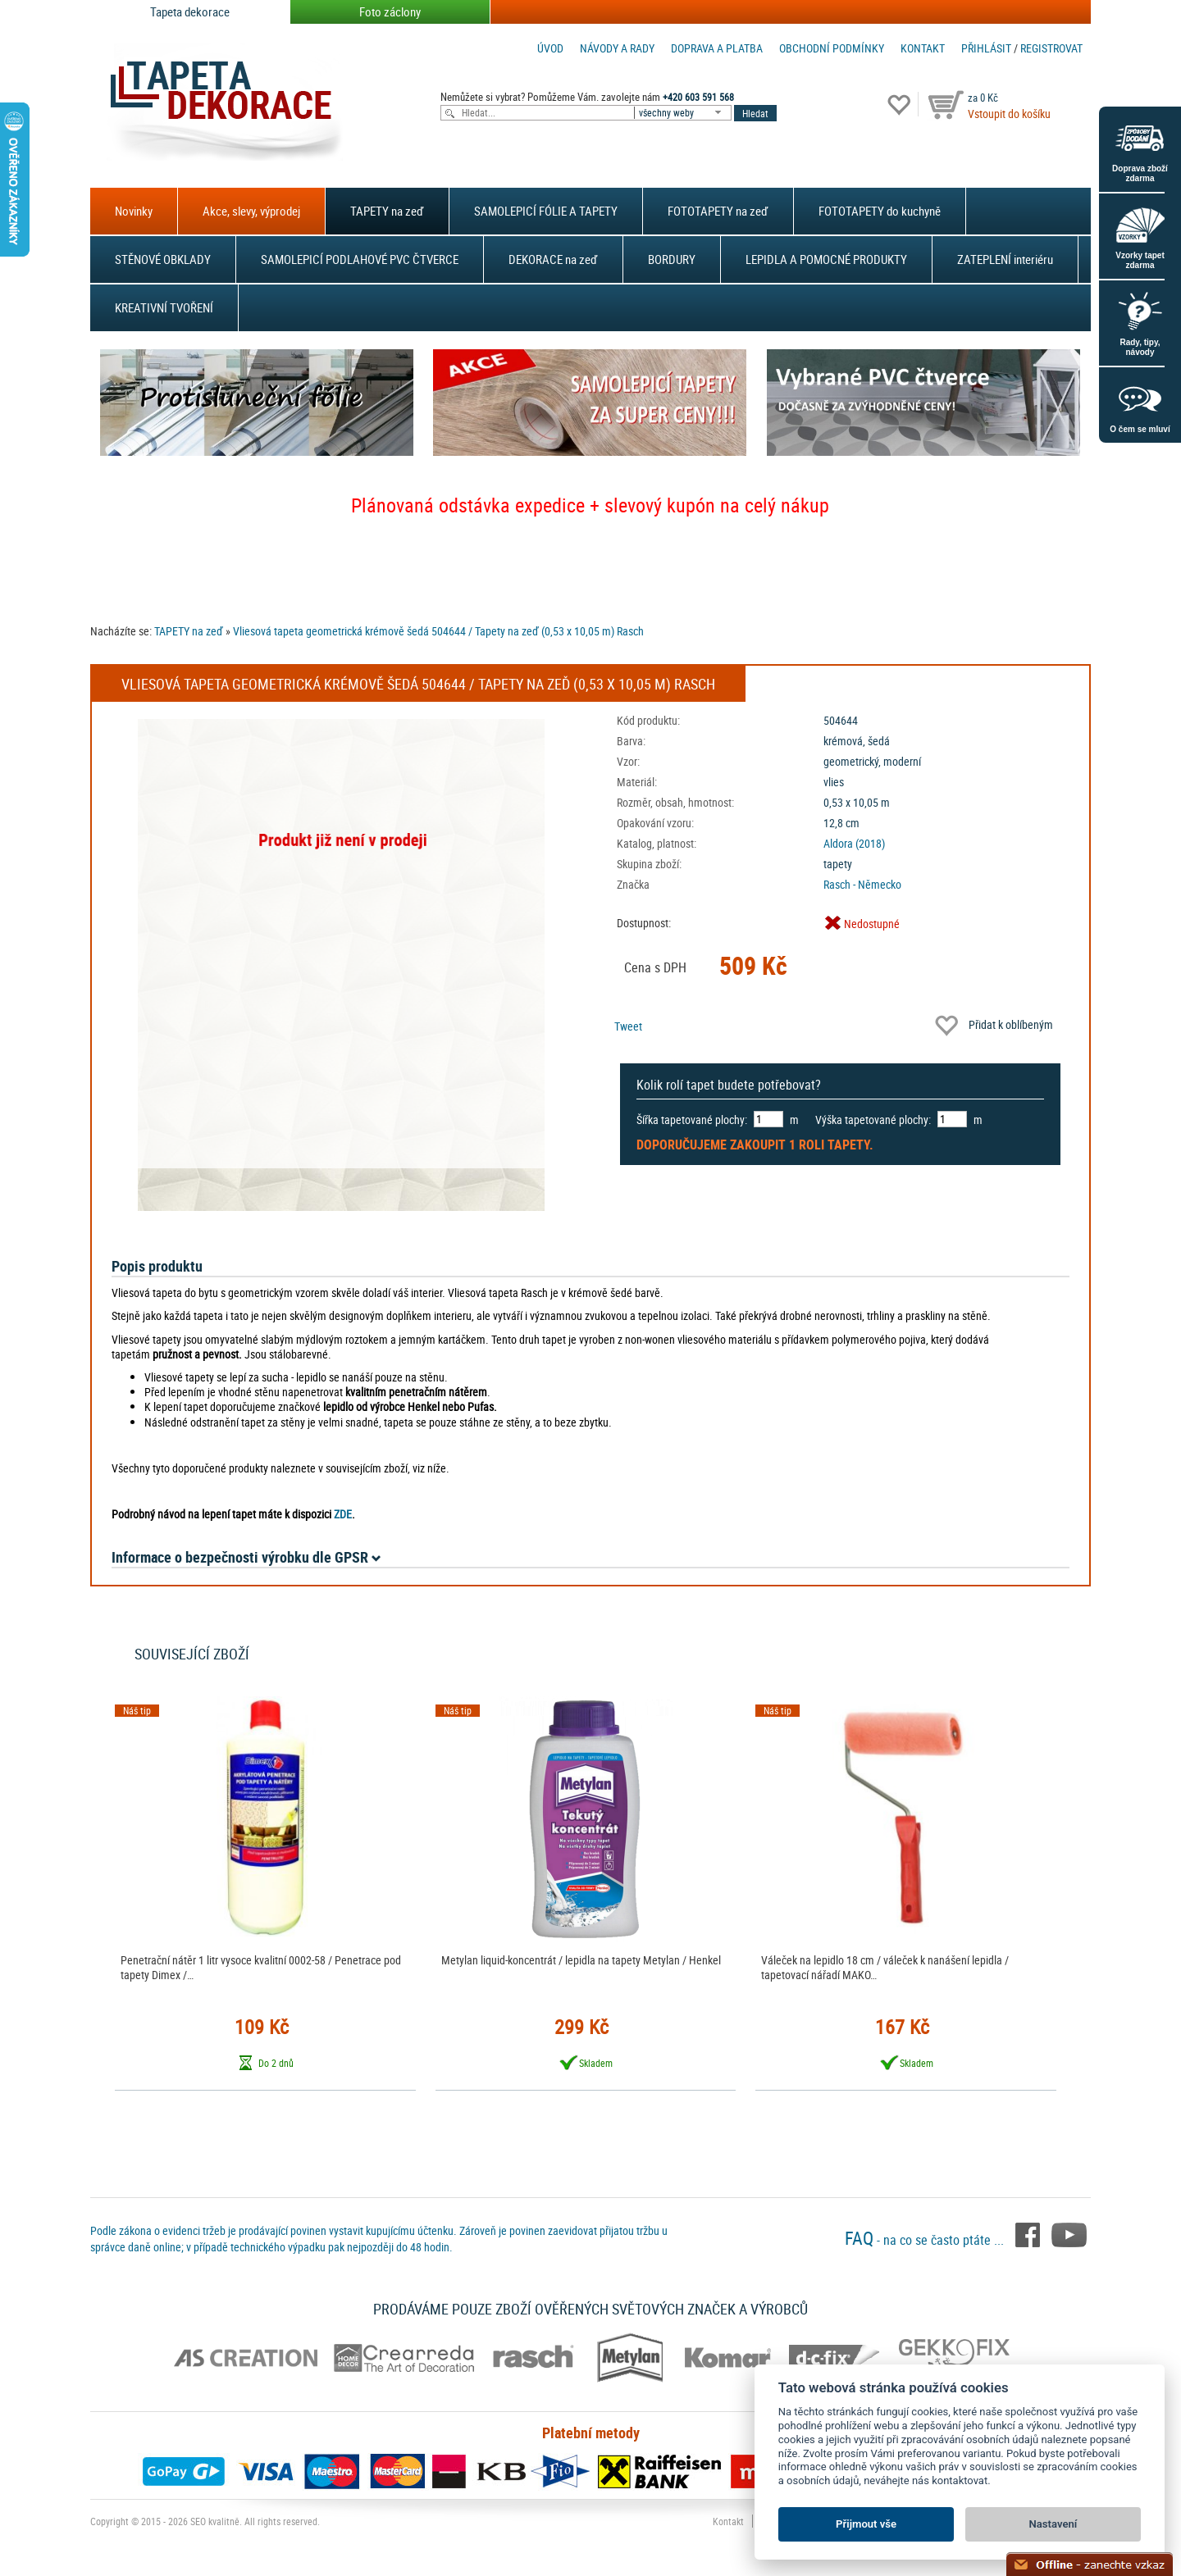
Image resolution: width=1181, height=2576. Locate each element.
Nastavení (1053, 2524)
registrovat (1051, 48)
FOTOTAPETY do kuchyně (879, 211)
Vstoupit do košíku (1009, 113)
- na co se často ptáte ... (926, 2240)
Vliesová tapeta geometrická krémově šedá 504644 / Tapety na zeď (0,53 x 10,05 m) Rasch (438, 631)
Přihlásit (986, 48)
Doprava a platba (717, 48)
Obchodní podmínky (831, 48)
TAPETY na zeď (387, 211)
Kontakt (923, 48)
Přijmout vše (866, 2524)
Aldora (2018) (854, 843)
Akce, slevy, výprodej (251, 211)
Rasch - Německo (862, 884)
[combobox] (684, 113)
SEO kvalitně (214, 2521)
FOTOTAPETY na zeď (718, 211)
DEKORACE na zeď (553, 259)
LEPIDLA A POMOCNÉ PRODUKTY (826, 259)
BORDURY (671, 259)
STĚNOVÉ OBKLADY (163, 259)
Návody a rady (617, 48)
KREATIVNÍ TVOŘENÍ (164, 307)
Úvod (550, 48)
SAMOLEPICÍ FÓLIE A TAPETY (546, 211)
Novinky (134, 211)
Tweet (628, 1026)
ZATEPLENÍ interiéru (1005, 259)
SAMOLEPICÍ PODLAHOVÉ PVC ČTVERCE (359, 259)
